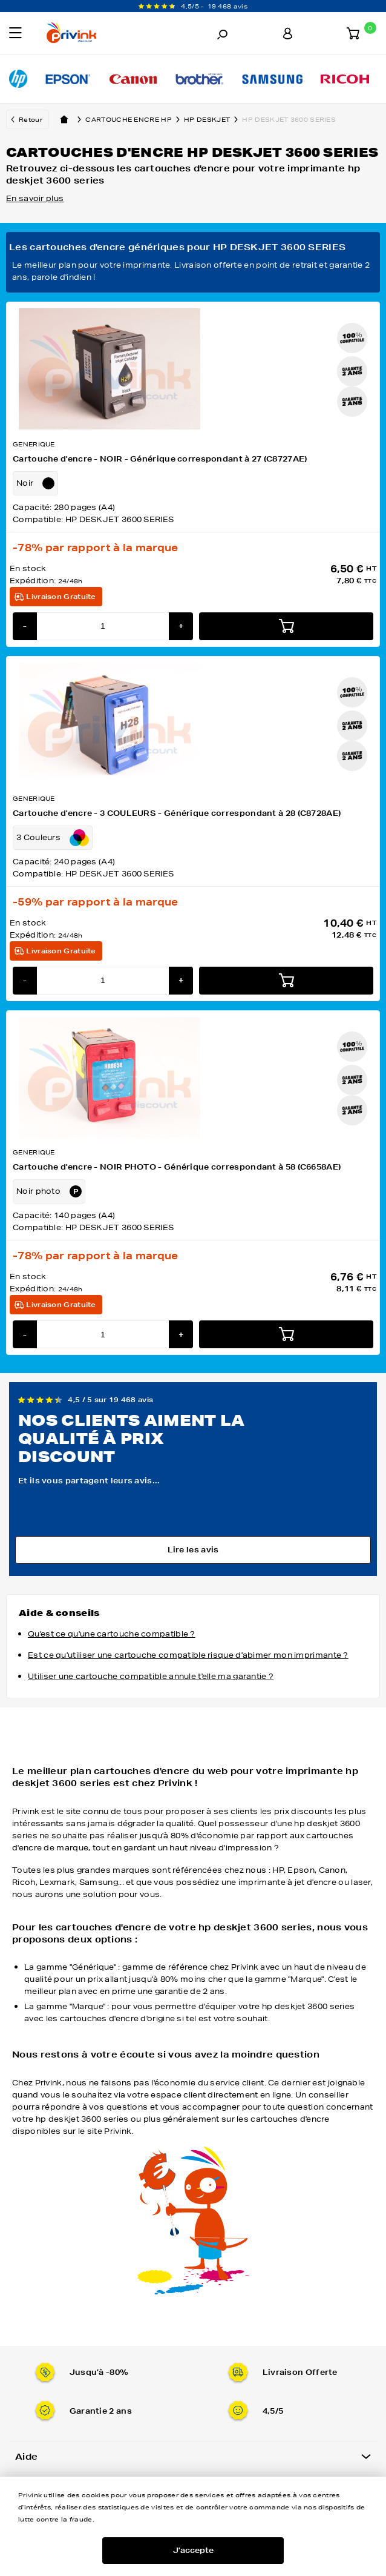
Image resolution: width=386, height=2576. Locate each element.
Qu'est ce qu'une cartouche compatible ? (111, 1634)
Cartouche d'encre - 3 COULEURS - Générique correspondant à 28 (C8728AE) (177, 813)
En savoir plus (35, 198)
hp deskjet (213, 119)
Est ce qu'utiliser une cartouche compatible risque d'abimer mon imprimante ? (188, 1655)
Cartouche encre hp (134, 119)
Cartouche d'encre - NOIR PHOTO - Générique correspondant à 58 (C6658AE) (177, 1167)
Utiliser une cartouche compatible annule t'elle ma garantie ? (150, 1676)
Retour (30, 119)
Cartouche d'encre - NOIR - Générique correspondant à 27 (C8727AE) (160, 459)
